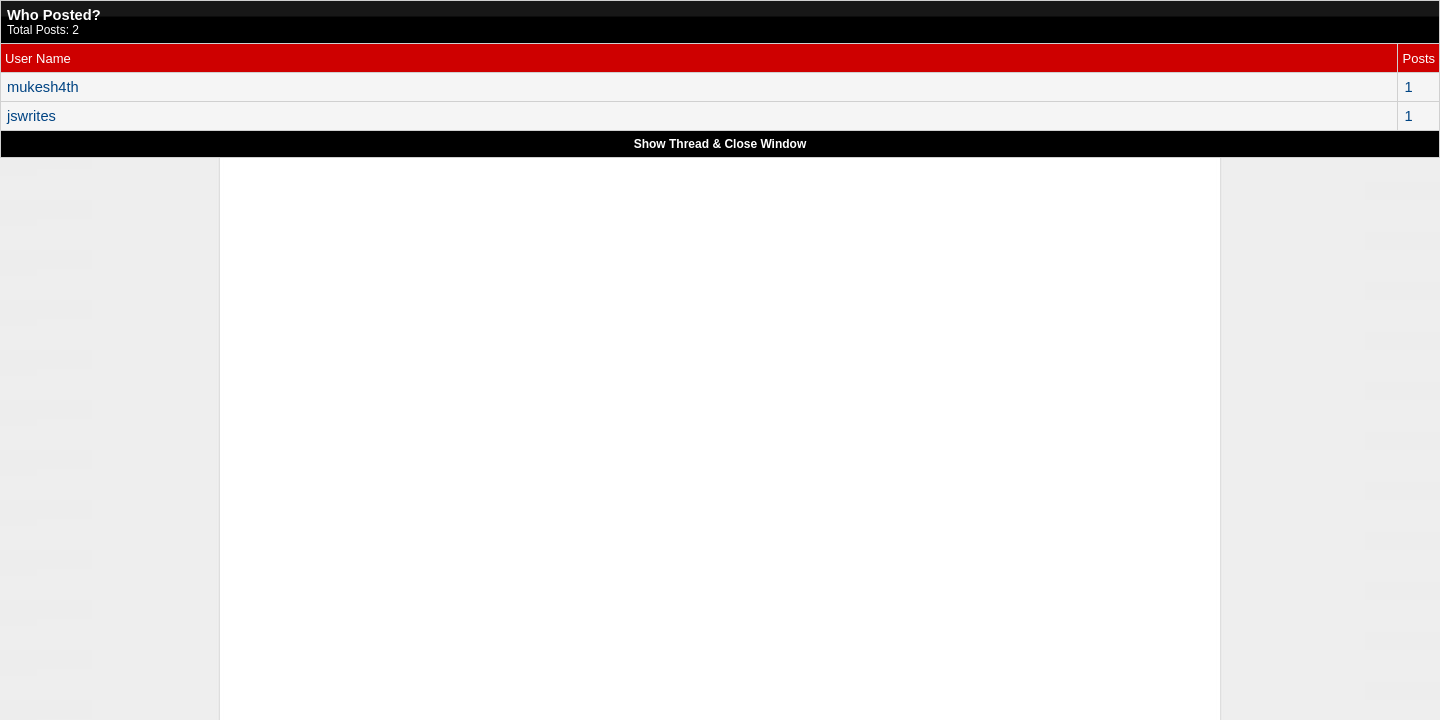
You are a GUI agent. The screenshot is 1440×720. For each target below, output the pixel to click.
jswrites (31, 116)
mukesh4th (43, 87)
